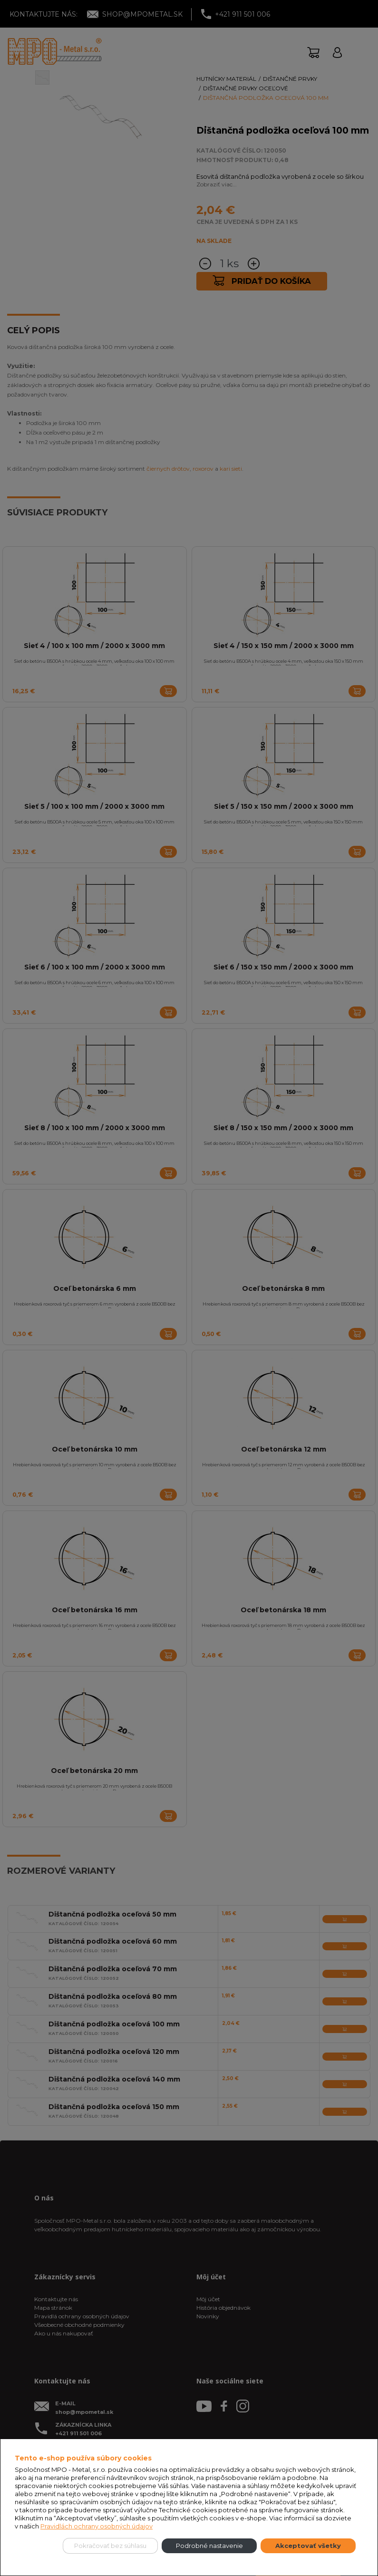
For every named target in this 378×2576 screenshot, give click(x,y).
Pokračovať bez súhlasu (110, 2545)
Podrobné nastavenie (209, 2545)
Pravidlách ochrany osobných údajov (96, 2526)
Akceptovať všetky (308, 2545)
